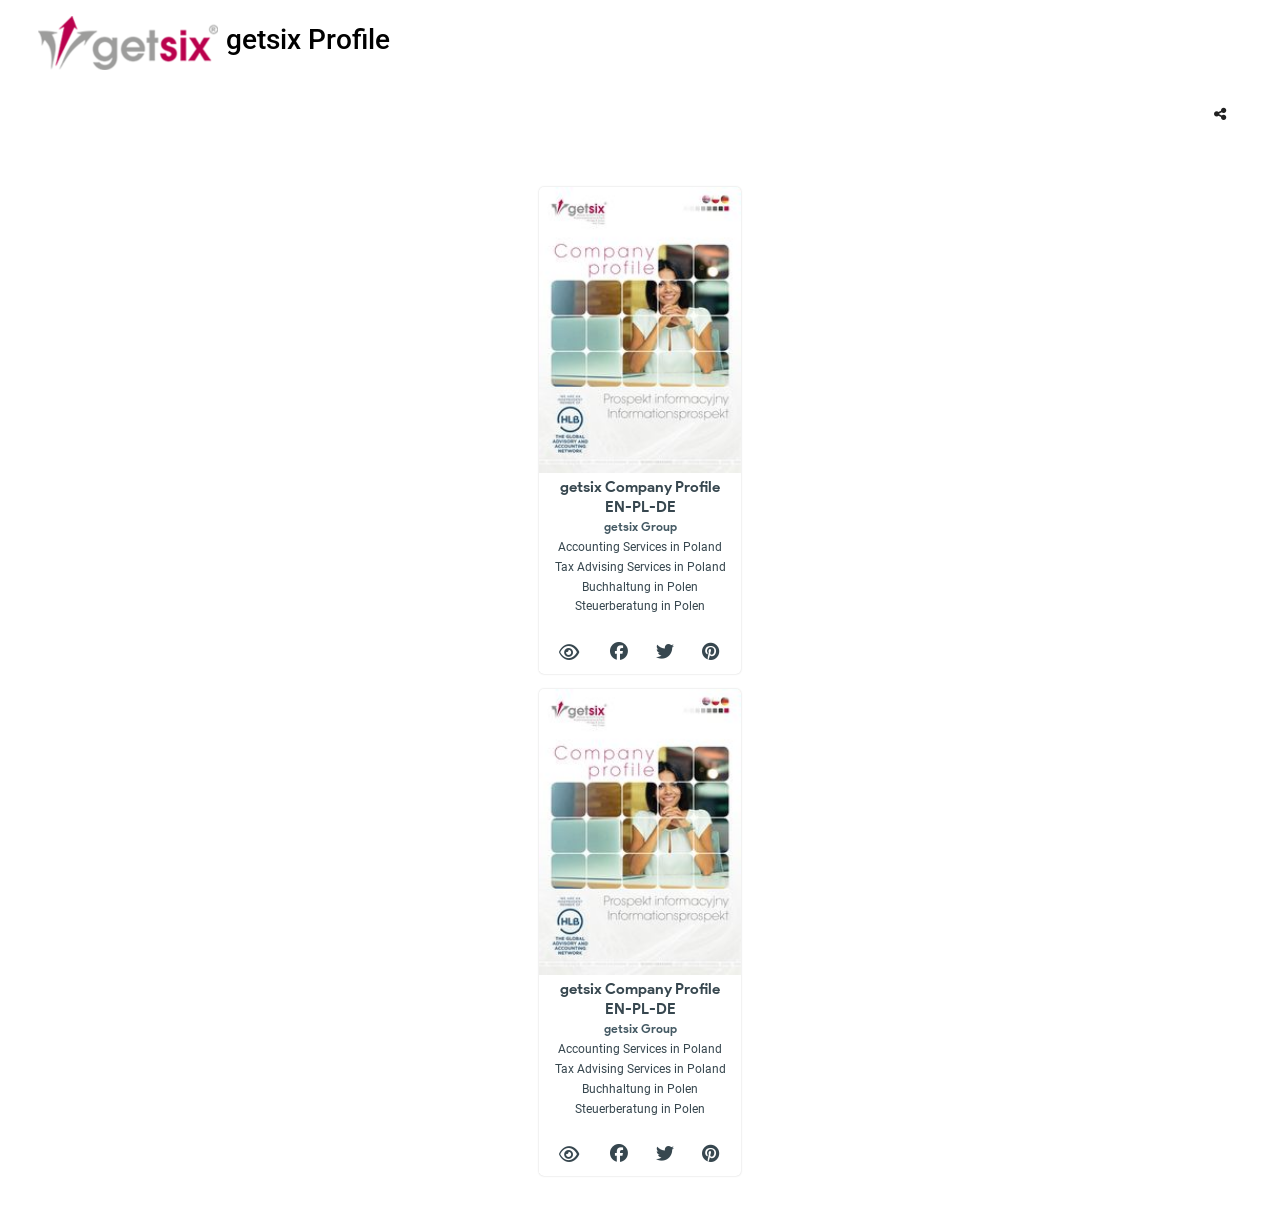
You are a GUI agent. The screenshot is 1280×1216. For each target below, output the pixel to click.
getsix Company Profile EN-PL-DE (640, 545)
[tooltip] (1220, 114)
